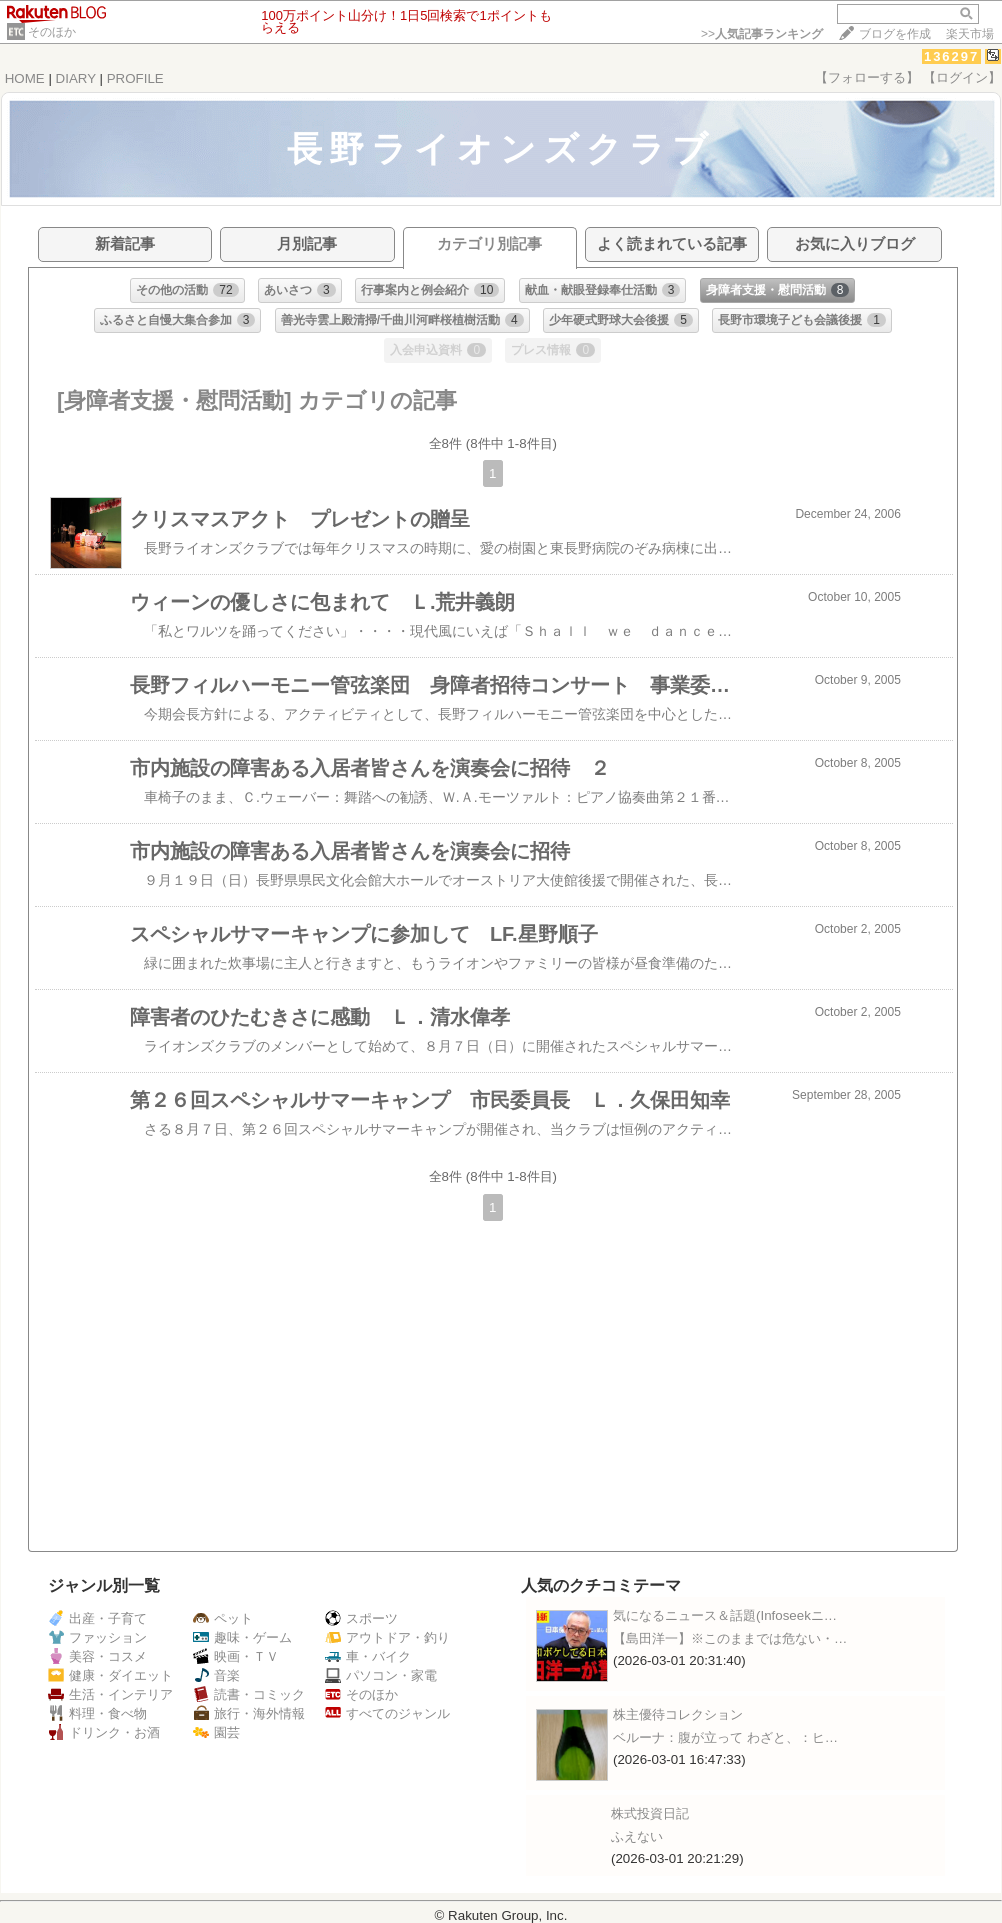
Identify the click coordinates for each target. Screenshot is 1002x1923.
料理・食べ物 (97, 1713)
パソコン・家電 (381, 1675)
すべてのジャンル (387, 1713)
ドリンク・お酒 (104, 1732)
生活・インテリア (110, 1694)
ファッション (97, 1637)
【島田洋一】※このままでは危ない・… (730, 1638)
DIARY (76, 78)
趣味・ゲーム (242, 1637)
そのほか (52, 32)
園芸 (216, 1732)
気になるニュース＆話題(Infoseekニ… (725, 1615)
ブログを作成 (895, 34)
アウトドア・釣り (387, 1637)
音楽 (216, 1675)
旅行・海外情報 (249, 1713)
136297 (951, 56)
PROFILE (135, 78)
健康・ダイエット (110, 1675)
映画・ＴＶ (236, 1656)
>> (762, 34)
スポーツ (361, 1618)
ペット (223, 1618)
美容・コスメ (97, 1656)
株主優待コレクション (678, 1714)
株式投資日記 (650, 1813)
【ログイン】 (962, 77)
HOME (25, 78)
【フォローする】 (867, 77)
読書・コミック (249, 1694)
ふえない (637, 1836)
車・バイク (368, 1656)
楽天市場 (970, 34)
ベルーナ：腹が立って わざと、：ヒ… (725, 1737)
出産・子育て (97, 1618)
